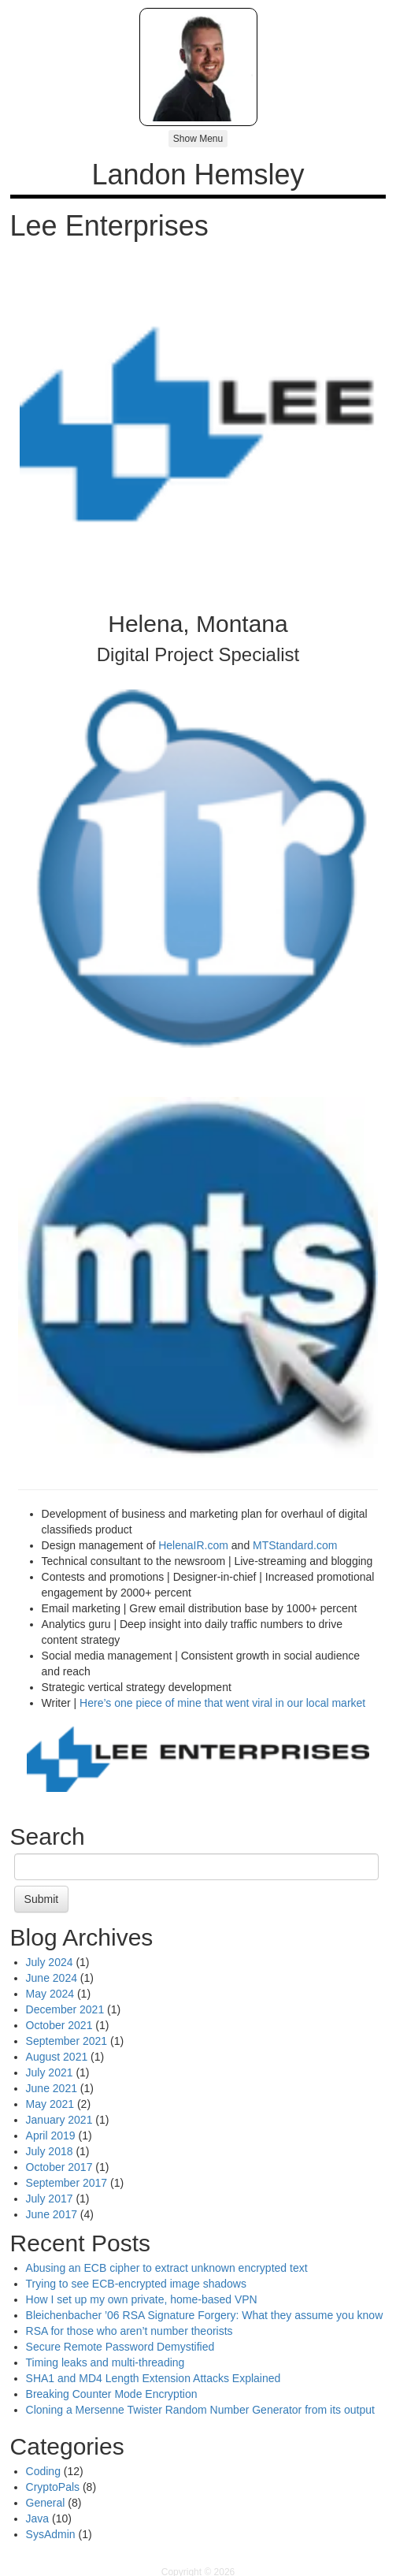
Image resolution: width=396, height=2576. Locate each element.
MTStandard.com (295, 1545)
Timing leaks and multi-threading (105, 2362)
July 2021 (49, 2072)
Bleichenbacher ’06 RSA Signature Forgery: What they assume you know (204, 2315)
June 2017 (51, 2214)
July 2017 (49, 2198)
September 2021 (67, 2041)
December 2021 (65, 2009)
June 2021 (51, 2088)
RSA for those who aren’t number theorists (129, 2331)
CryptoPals (53, 2487)
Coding (43, 2471)
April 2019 (51, 2135)
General (45, 2502)
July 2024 (49, 1962)
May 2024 (50, 1993)
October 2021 (59, 2025)
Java (38, 2518)
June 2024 (51, 1978)
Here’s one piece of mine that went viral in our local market (222, 1703)
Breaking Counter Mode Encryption (112, 2394)
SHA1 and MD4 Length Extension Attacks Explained (153, 2378)
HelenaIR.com (193, 1545)
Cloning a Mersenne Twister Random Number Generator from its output (200, 2409)
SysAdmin (51, 2534)
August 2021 (57, 2056)
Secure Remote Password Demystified (120, 2346)
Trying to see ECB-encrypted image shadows (136, 2283)
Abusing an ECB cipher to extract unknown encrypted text (167, 2268)
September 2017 (67, 2182)
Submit (41, 1899)
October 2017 (59, 2167)
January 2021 (59, 2119)
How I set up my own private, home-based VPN (141, 2299)
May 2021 (50, 2104)
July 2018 (49, 2151)
